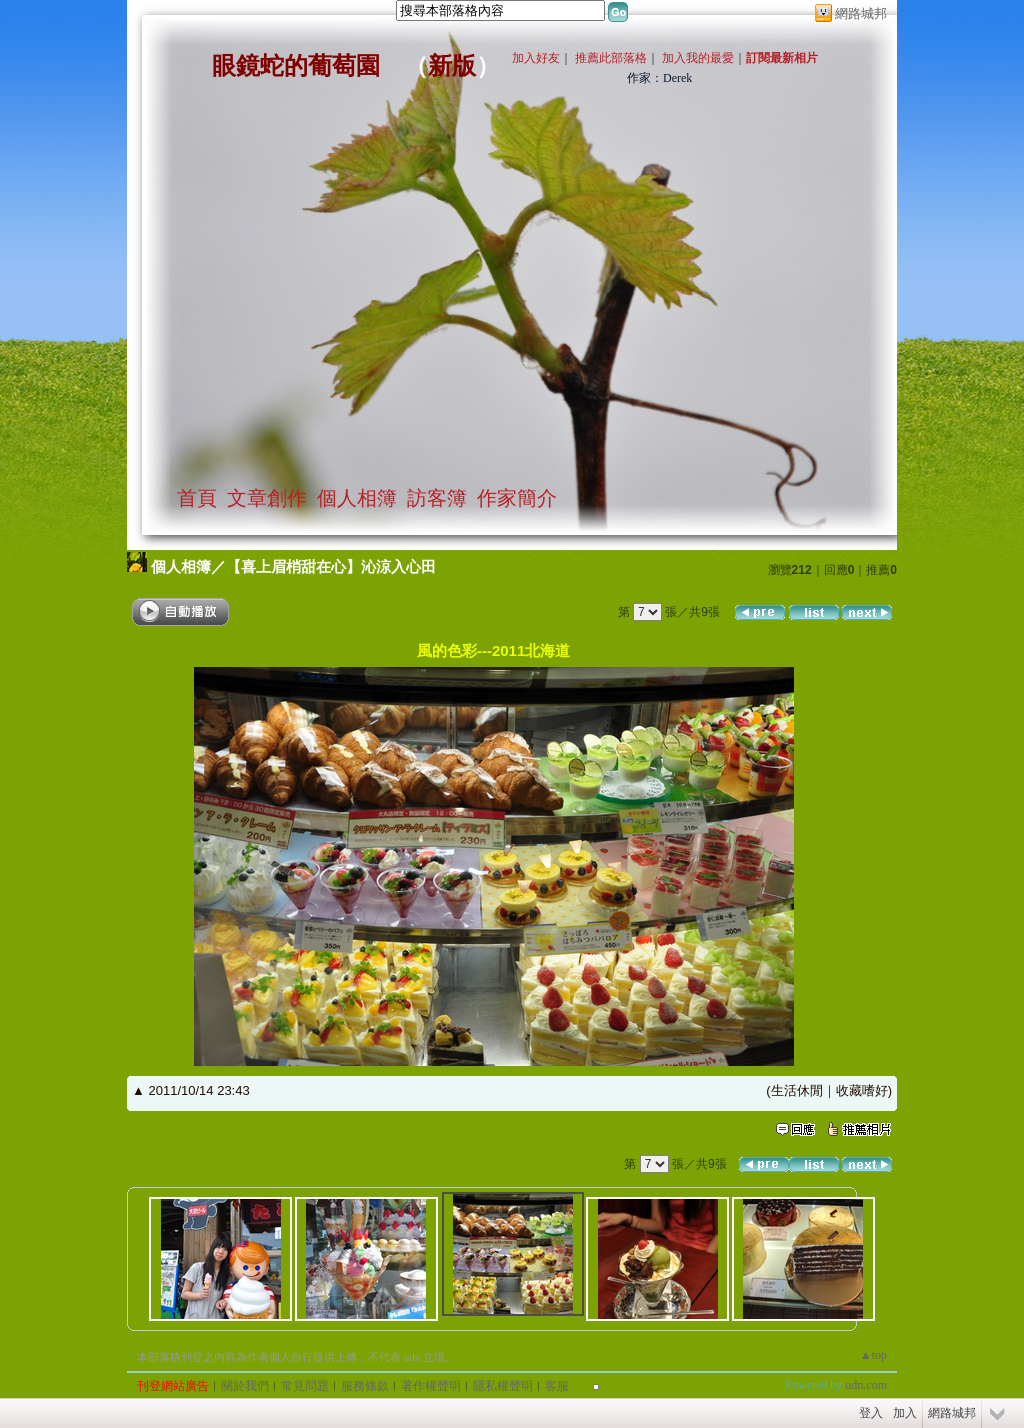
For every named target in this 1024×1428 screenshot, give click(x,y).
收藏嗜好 (862, 1090)
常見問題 (305, 1386)
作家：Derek (659, 78)
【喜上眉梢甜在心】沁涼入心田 (331, 566)
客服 (557, 1386)
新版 (452, 66)
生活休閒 (797, 1090)
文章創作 (267, 498)
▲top (873, 1355)
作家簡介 (517, 498)
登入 (871, 1413)
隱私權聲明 (503, 1386)
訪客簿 (437, 498)
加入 (905, 1413)
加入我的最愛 (698, 58)
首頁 (197, 498)
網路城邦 (861, 13)
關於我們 (245, 1386)
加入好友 (536, 58)
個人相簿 (357, 498)
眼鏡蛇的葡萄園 (296, 66)
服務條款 (365, 1386)
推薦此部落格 (611, 58)
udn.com (866, 1385)
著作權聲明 (431, 1386)
